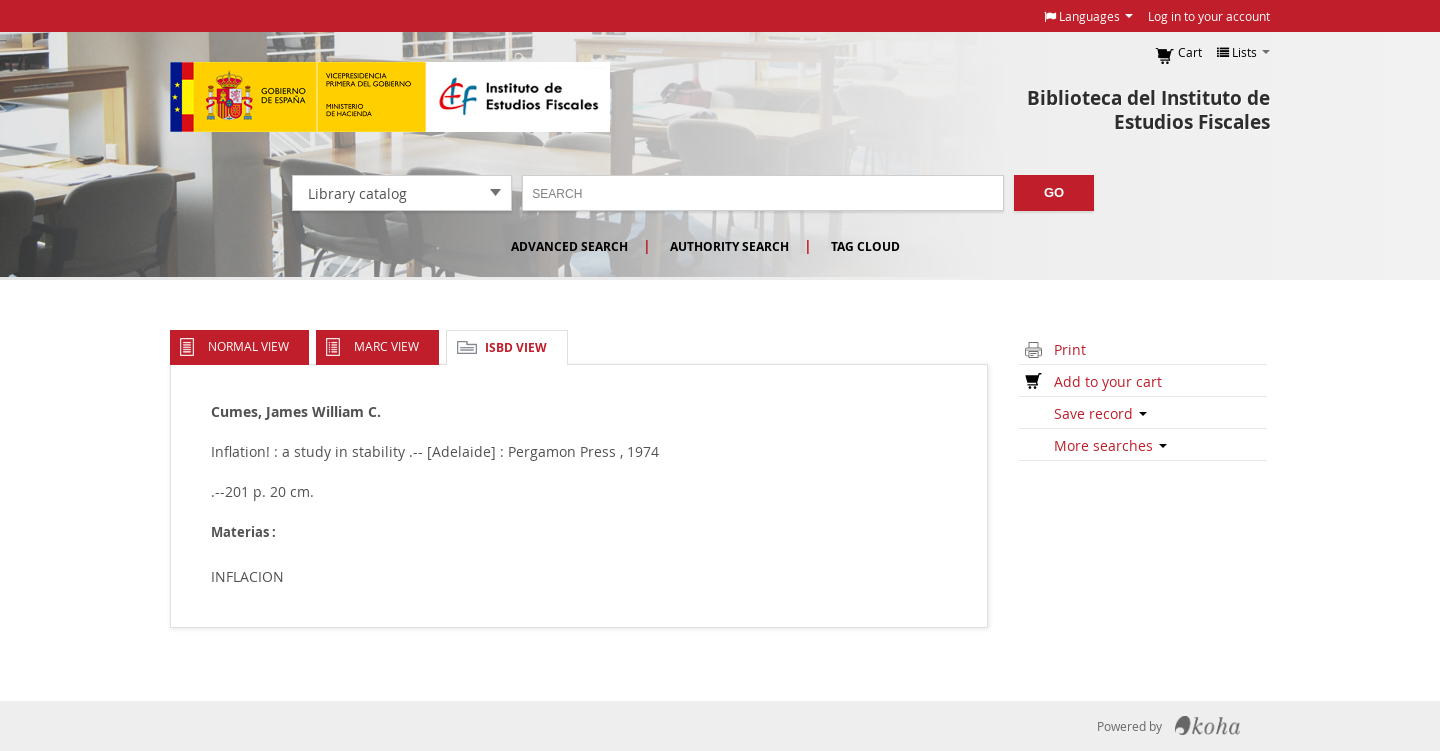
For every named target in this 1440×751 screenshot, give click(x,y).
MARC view (386, 346)
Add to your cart (1108, 381)
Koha (1207, 726)
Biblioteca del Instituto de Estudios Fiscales (1148, 110)
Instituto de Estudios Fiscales (390, 97)
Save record (1100, 413)
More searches (1110, 445)
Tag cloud (865, 246)
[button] (1088, 16)
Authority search (729, 246)
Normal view (248, 346)
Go (1054, 192)
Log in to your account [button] (1209, 16)
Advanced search (569, 246)
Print (1070, 349)
